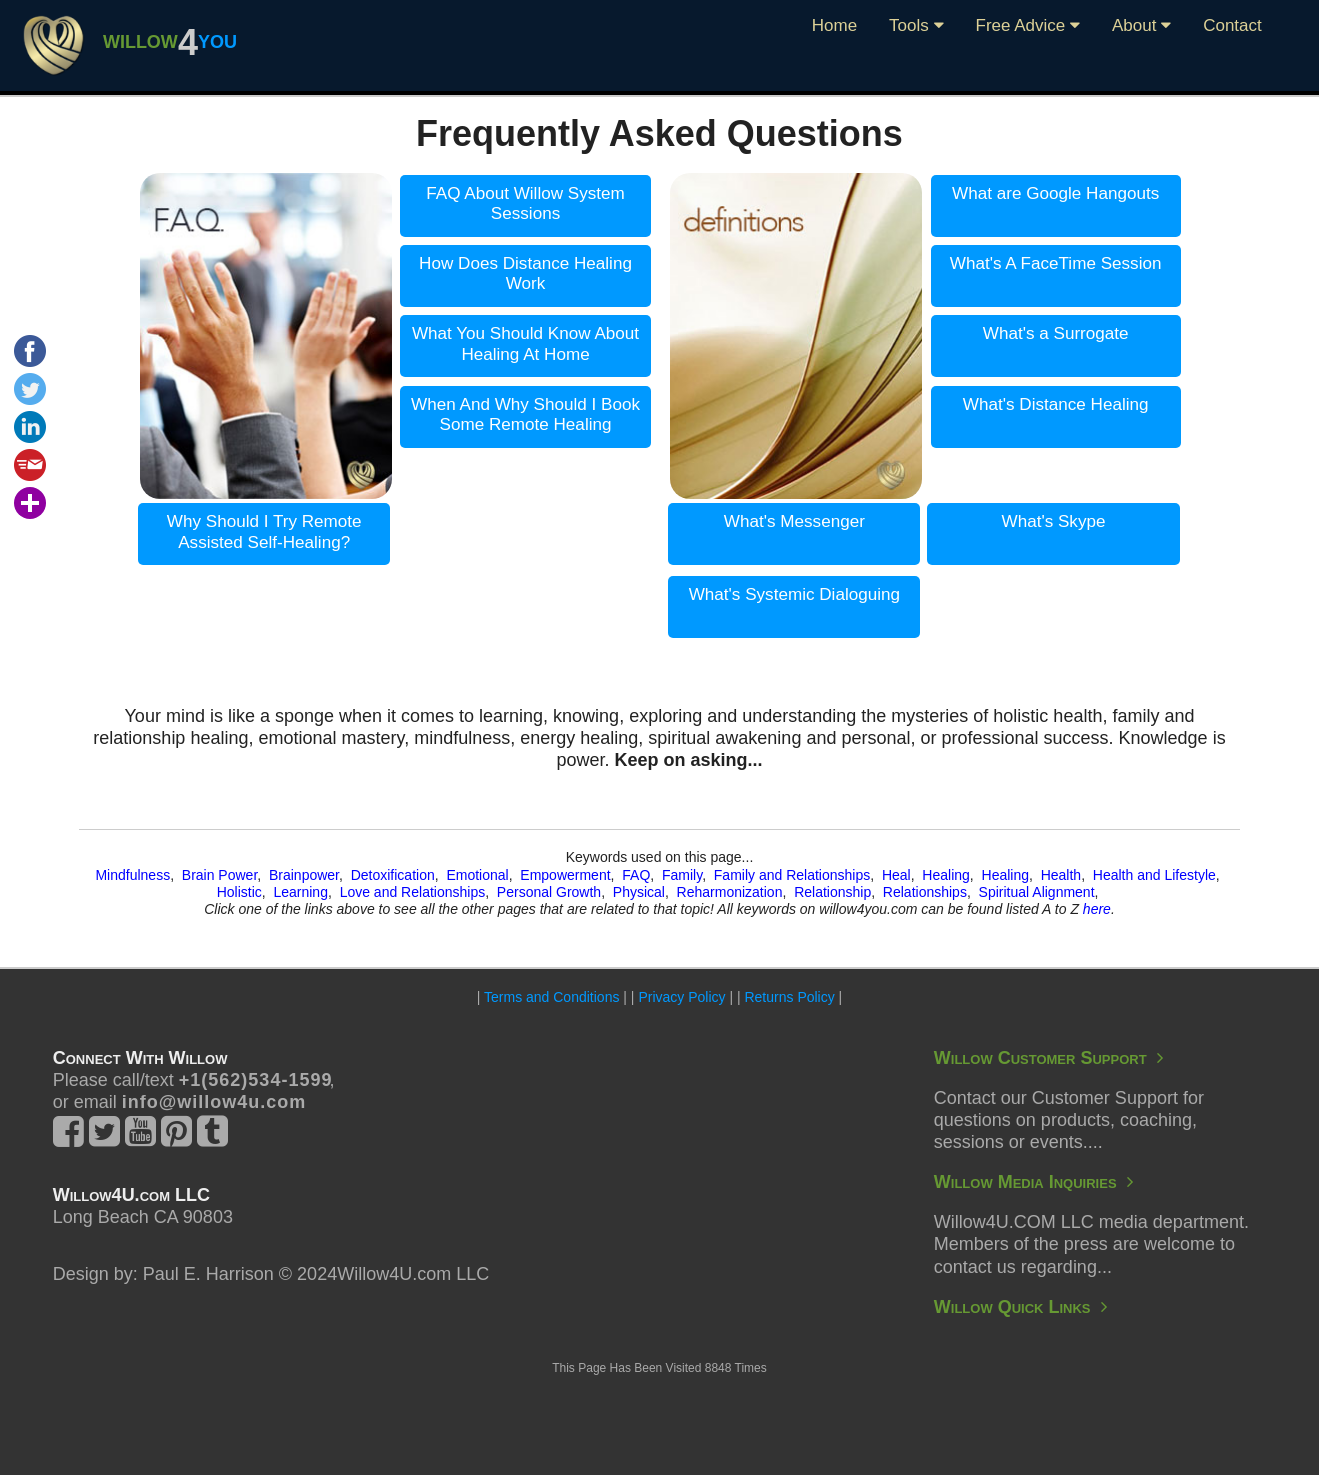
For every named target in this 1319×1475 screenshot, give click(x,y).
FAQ (636, 875)
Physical (639, 892)
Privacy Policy (681, 997)
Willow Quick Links (1020, 1307)
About (1141, 25)
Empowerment (565, 875)
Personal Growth (549, 892)
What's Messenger (794, 521)
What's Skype (1054, 521)
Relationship (832, 892)
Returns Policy (789, 997)
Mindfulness (132, 875)
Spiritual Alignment (1037, 892)
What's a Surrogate (1056, 333)
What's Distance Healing (1056, 404)
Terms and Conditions (551, 997)
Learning (300, 892)
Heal (896, 875)
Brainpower (304, 875)
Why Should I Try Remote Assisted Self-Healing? (264, 532)
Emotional (477, 875)
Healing (945, 875)
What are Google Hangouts (1055, 193)
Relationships (925, 892)
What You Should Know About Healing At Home (525, 344)
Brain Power (219, 875)
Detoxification (393, 875)
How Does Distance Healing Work (525, 274)
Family (682, 875)
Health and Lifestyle (1154, 875)
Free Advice (1028, 25)
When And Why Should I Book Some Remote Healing (525, 415)
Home (834, 25)
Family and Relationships (792, 875)
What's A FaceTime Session (1056, 263)
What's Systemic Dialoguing (794, 594)
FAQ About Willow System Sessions (525, 204)
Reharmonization (730, 892)
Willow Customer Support (1048, 1058)
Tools (916, 25)
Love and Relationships (413, 892)
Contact (1232, 25)
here (1097, 909)
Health (1061, 875)
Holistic (239, 892)
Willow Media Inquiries (1033, 1182)
